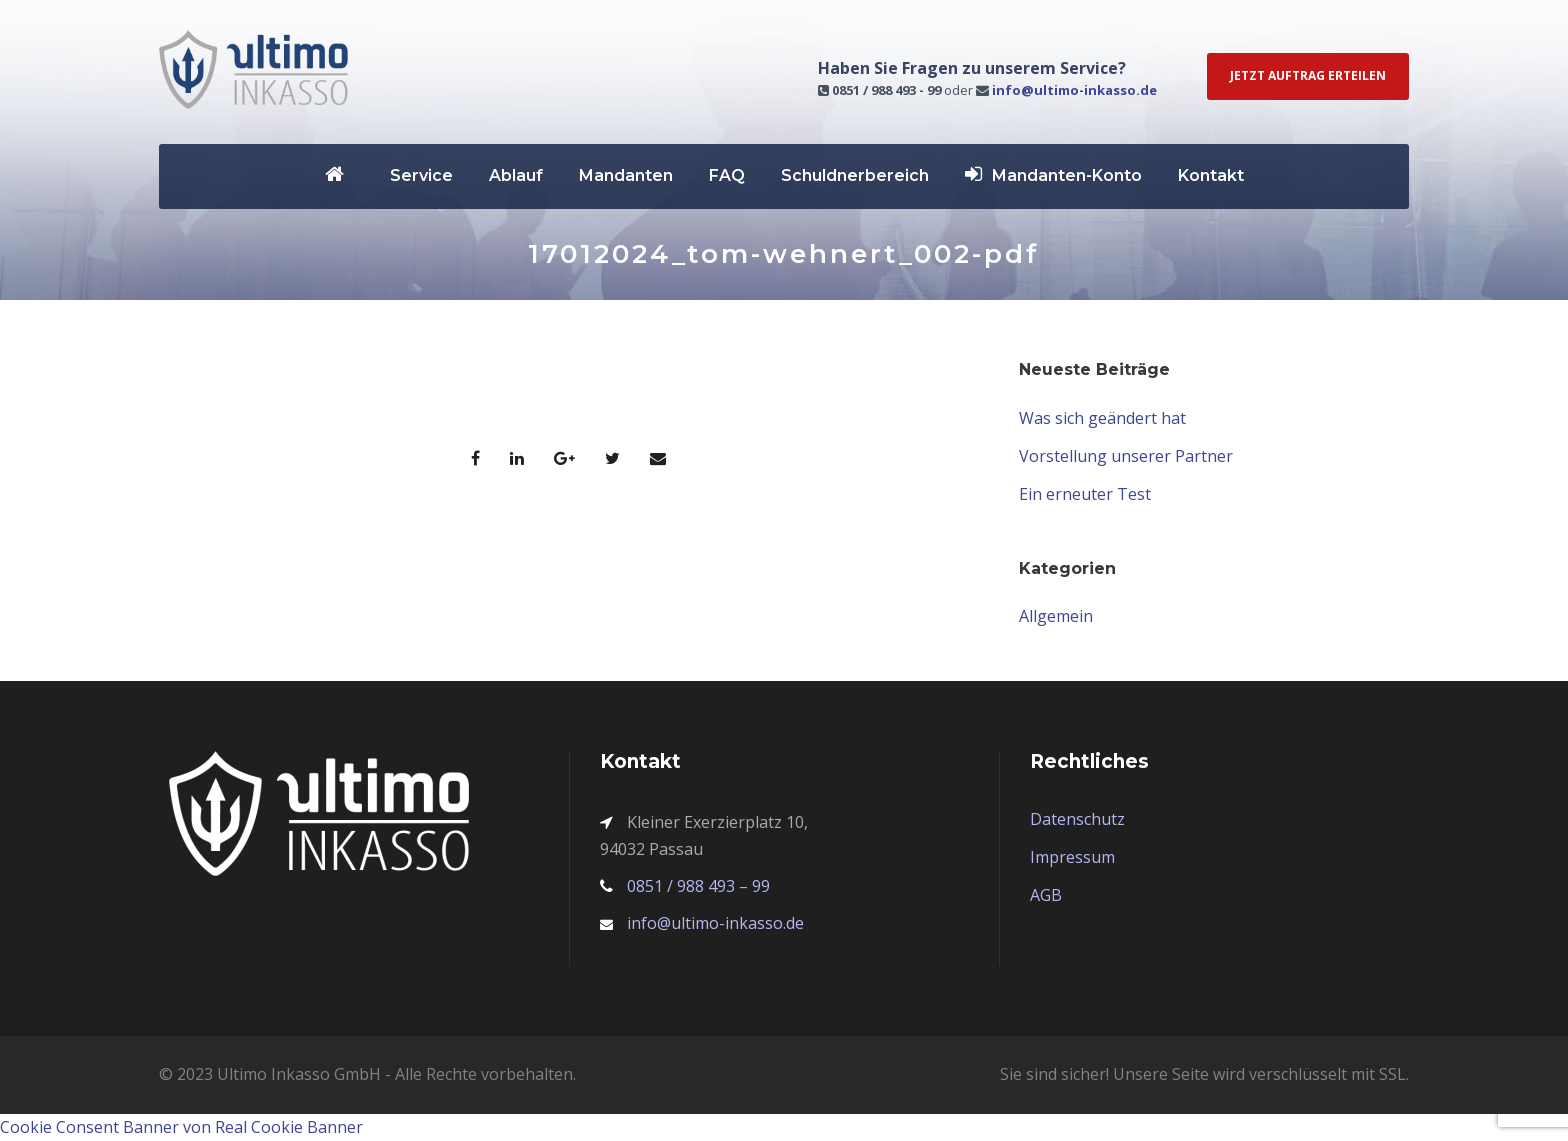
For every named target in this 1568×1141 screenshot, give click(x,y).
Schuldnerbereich (855, 175)
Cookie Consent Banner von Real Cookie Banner (181, 1127)
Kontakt (1211, 175)
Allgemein (1056, 616)
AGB (1046, 895)
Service (421, 175)
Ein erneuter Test (1085, 494)
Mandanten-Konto (1053, 174)
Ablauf (516, 175)
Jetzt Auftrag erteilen (1308, 75)
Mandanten (626, 175)
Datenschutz (1077, 819)
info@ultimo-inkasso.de (1074, 90)
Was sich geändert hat (1102, 418)
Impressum (1072, 857)
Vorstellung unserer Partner (1126, 456)
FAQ (727, 175)
